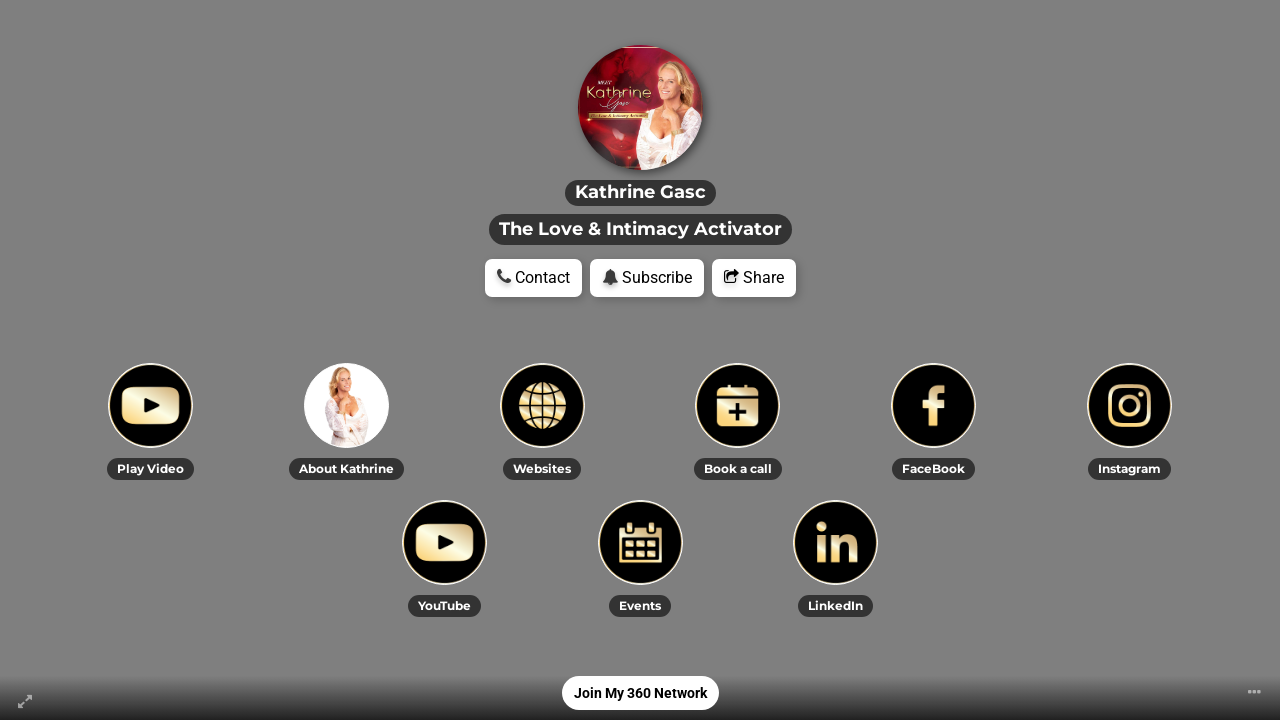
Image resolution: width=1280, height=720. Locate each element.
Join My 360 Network (640, 693)
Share (754, 277)
